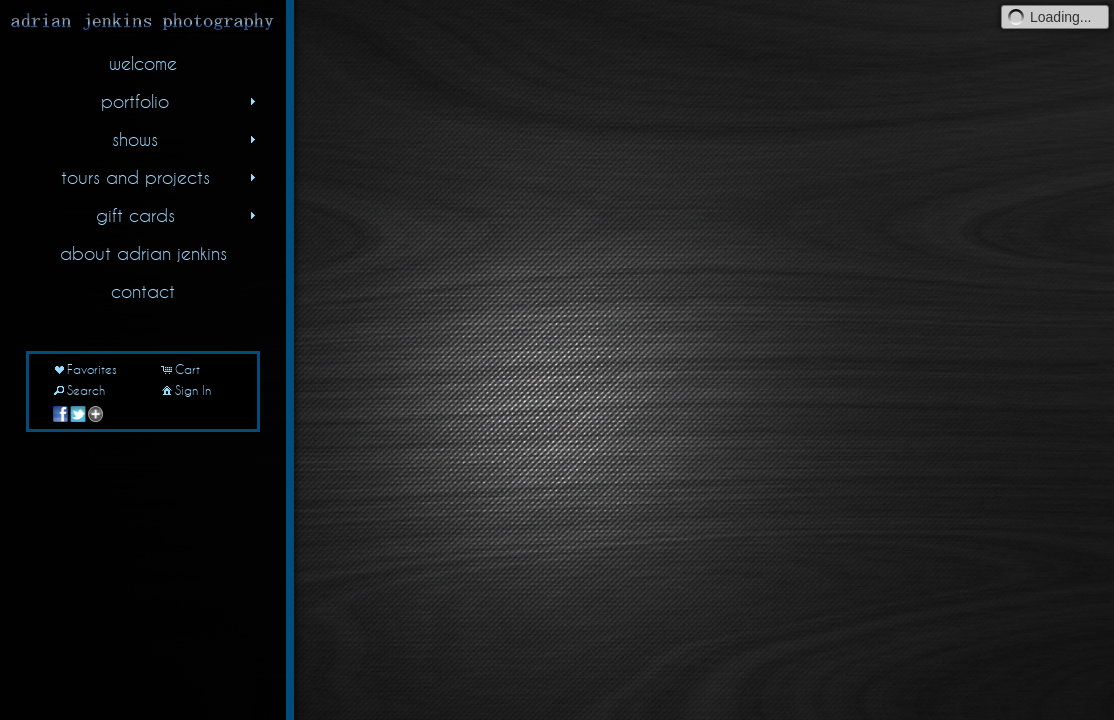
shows (186, 139)
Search (78, 390)
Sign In (185, 390)
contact (143, 291)
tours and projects (161, 177)
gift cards (178, 215)
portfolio (180, 101)
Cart (179, 369)
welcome (143, 63)
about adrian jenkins (143, 253)
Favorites (84, 369)
